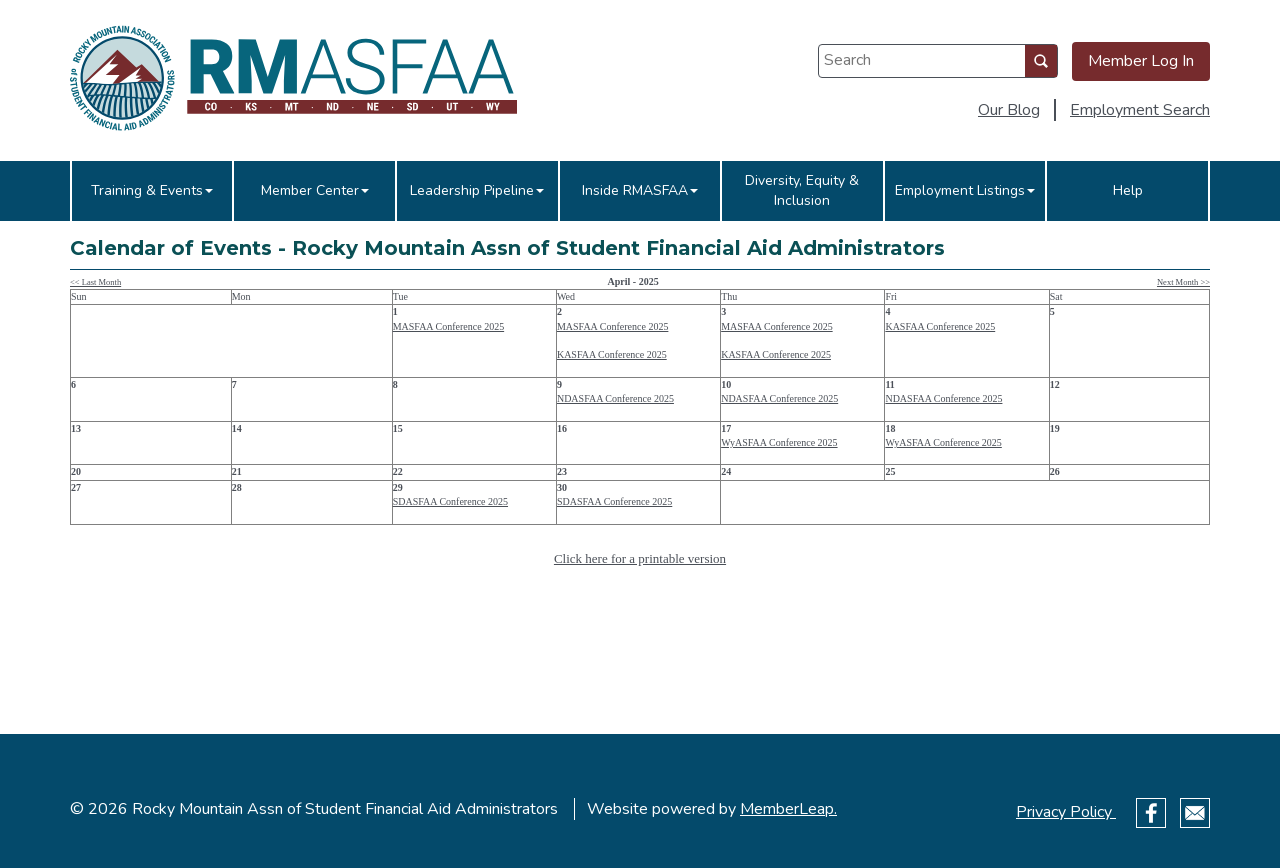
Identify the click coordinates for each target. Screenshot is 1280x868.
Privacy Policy (1066, 812)
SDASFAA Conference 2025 (450, 501)
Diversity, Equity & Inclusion (802, 190)
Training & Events (152, 190)
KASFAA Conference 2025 (612, 354)
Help (1128, 190)
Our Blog (1009, 110)
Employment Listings (965, 190)
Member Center (315, 190)
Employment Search (1140, 110)
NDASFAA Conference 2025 (615, 398)
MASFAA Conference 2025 (448, 326)
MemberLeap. (788, 809)
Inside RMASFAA (640, 190)
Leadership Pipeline (477, 190)
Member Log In (1141, 61)
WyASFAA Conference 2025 (779, 442)
